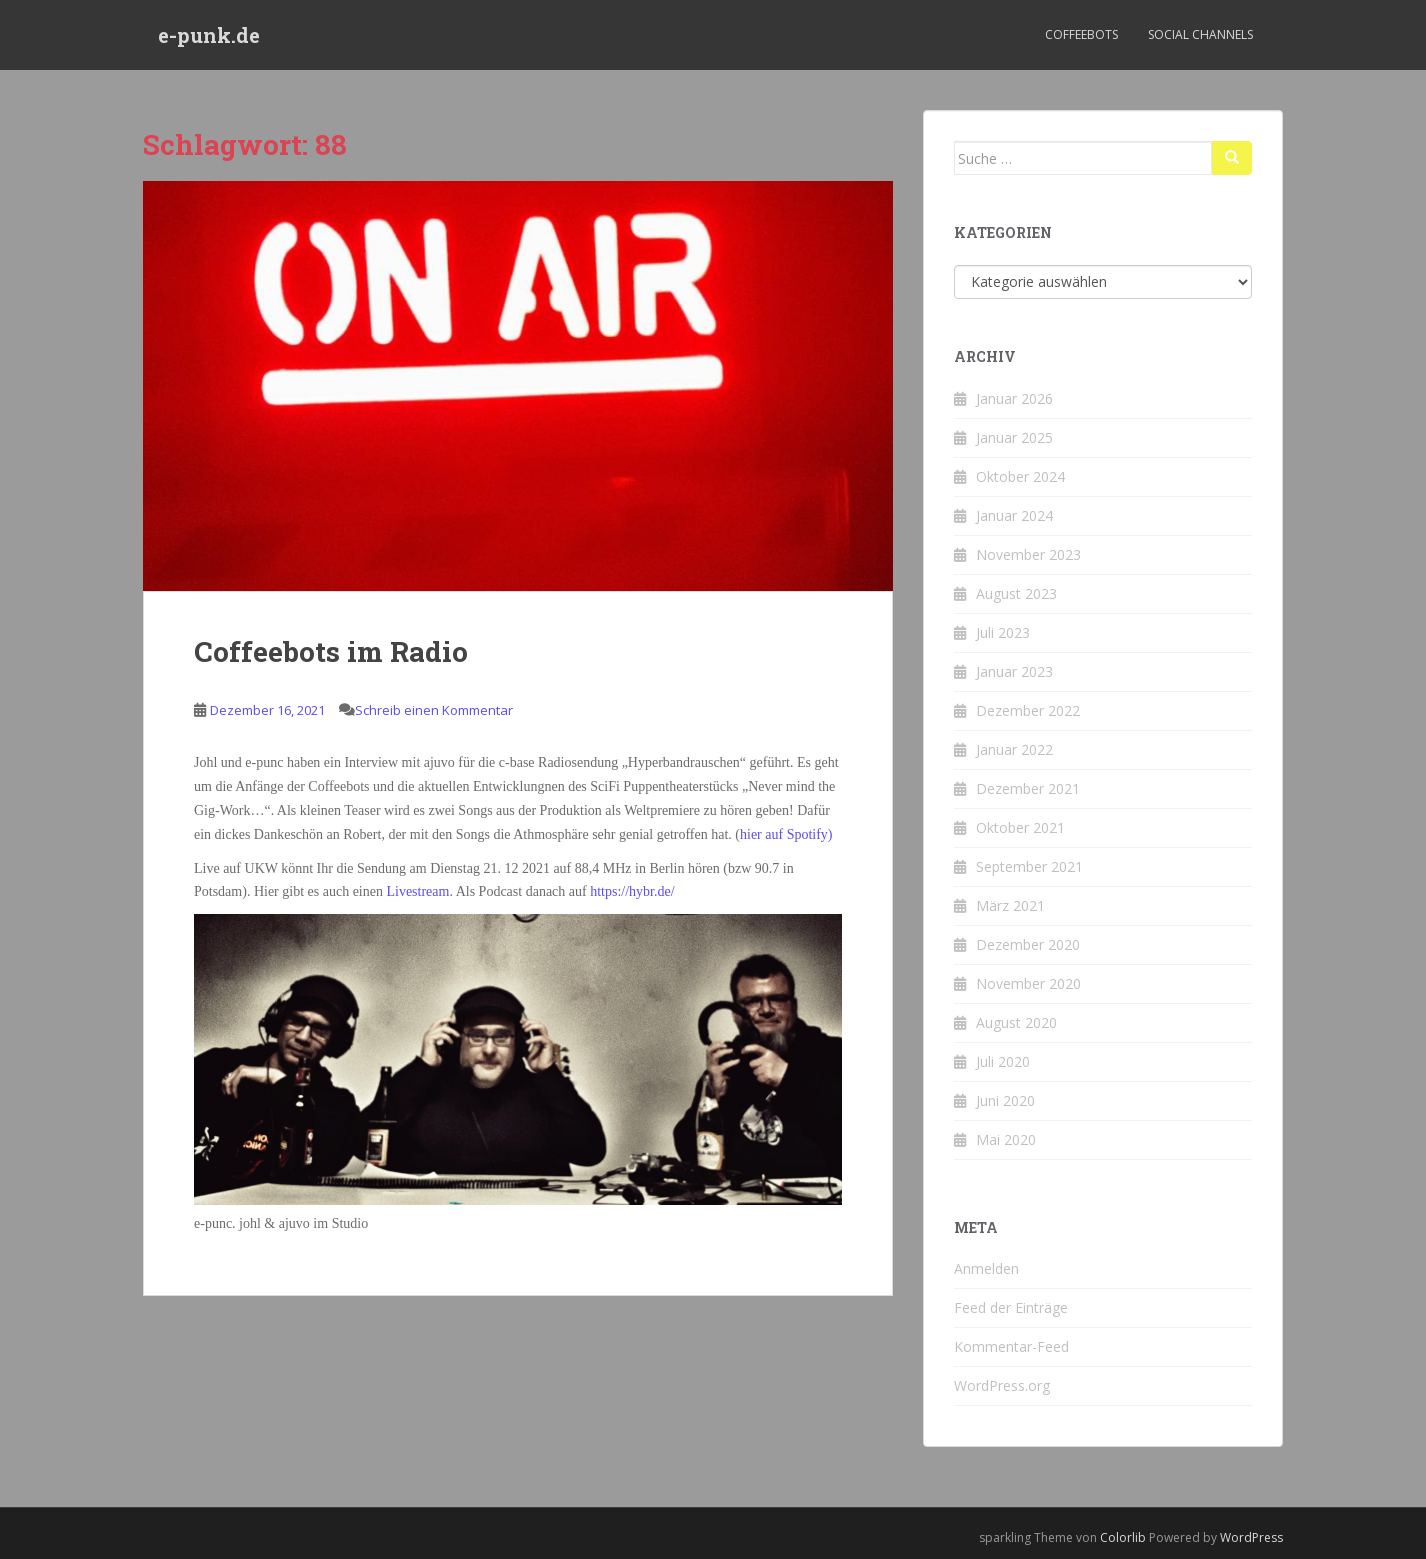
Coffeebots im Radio (331, 651)
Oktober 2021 (1020, 827)
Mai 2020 (1006, 1139)
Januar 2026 (1014, 398)
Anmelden (986, 1268)
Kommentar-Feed (1011, 1346)
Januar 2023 (1014, 671)
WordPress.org (1002, 1385)
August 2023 (1016, 593)
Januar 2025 (1014, 437)
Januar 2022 (1014, 749)
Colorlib (1123, 1537)
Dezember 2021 (1028, 788)
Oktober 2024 (1020, 476)
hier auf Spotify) (786, 834)
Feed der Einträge (1011, 1307)
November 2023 (1028, 554)
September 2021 (1029, 866)
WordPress (1251, 1537)
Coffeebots (1081, 34)
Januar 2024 (1014, 515)
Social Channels (1200, 34)
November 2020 (1028, 983)
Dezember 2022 (1028, 710)
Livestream (416, 891)
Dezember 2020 (1028, 944)
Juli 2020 (1003, 1061)
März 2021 (1010, 905)
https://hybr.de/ (632, 891)
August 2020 (1016, 1022)
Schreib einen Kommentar (434, 710)
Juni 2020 (1005, 1100)
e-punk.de (209, 35)
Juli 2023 (1003, 632)
